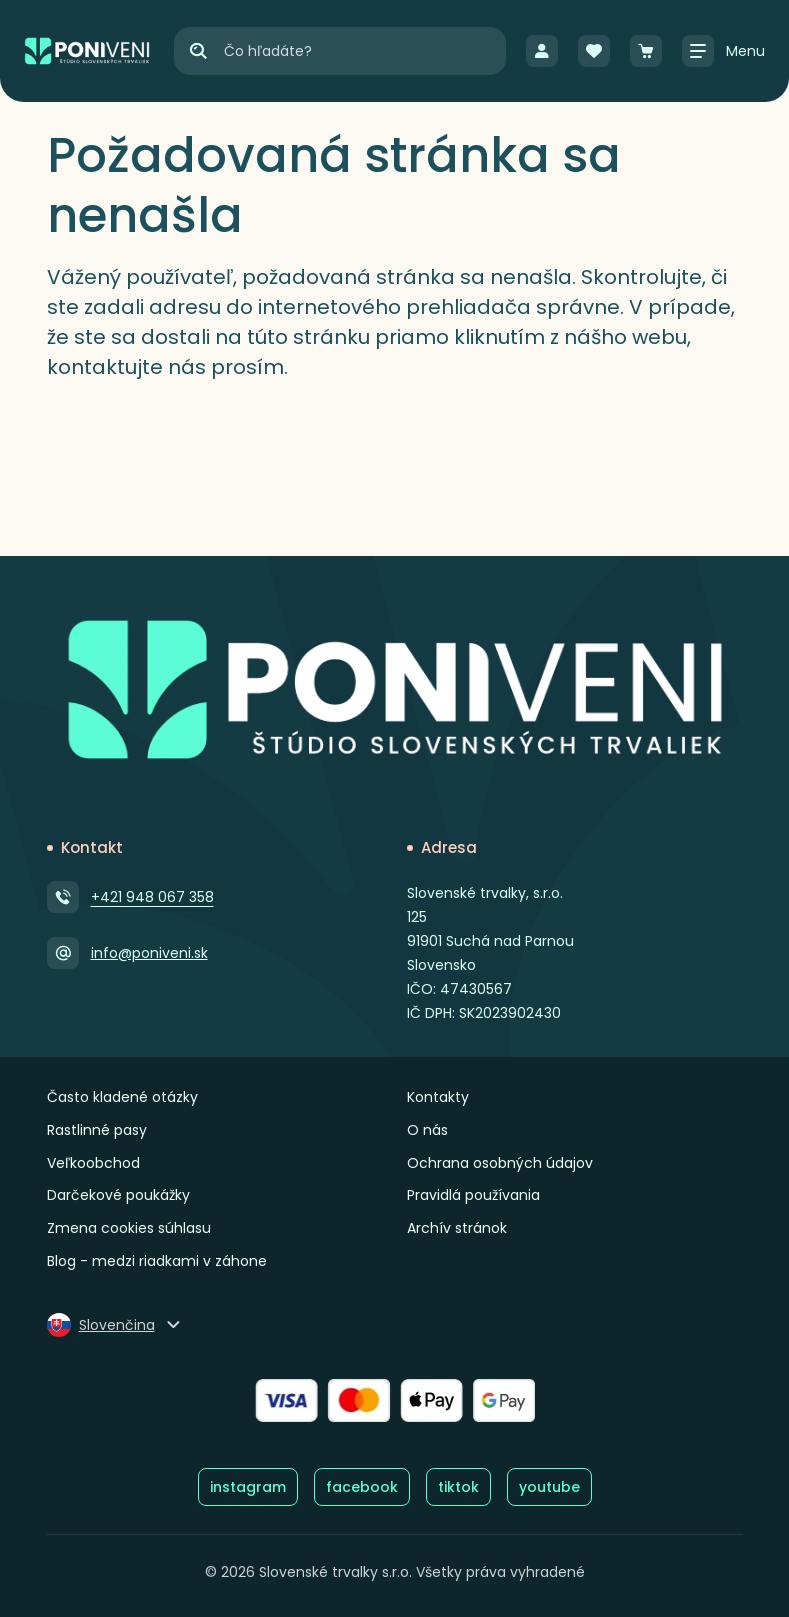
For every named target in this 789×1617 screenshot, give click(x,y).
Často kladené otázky (122, 1097)
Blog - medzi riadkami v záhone (157, 1261)
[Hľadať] (198, 51)
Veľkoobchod (93, 1163)
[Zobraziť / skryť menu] (723, 51)
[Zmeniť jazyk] (115, 1325)
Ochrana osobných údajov (500, 1163)
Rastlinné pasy (97, 1130)
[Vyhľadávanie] (364, 51)
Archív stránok (457, 1228)
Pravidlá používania (473, 1195)
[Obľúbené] (594, 51)
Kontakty (438, 1097)
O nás (427, 1130)
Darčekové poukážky (118, 1195)
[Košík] (646, 51)
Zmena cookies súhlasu (129, 1228)
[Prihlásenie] (542, 51)
